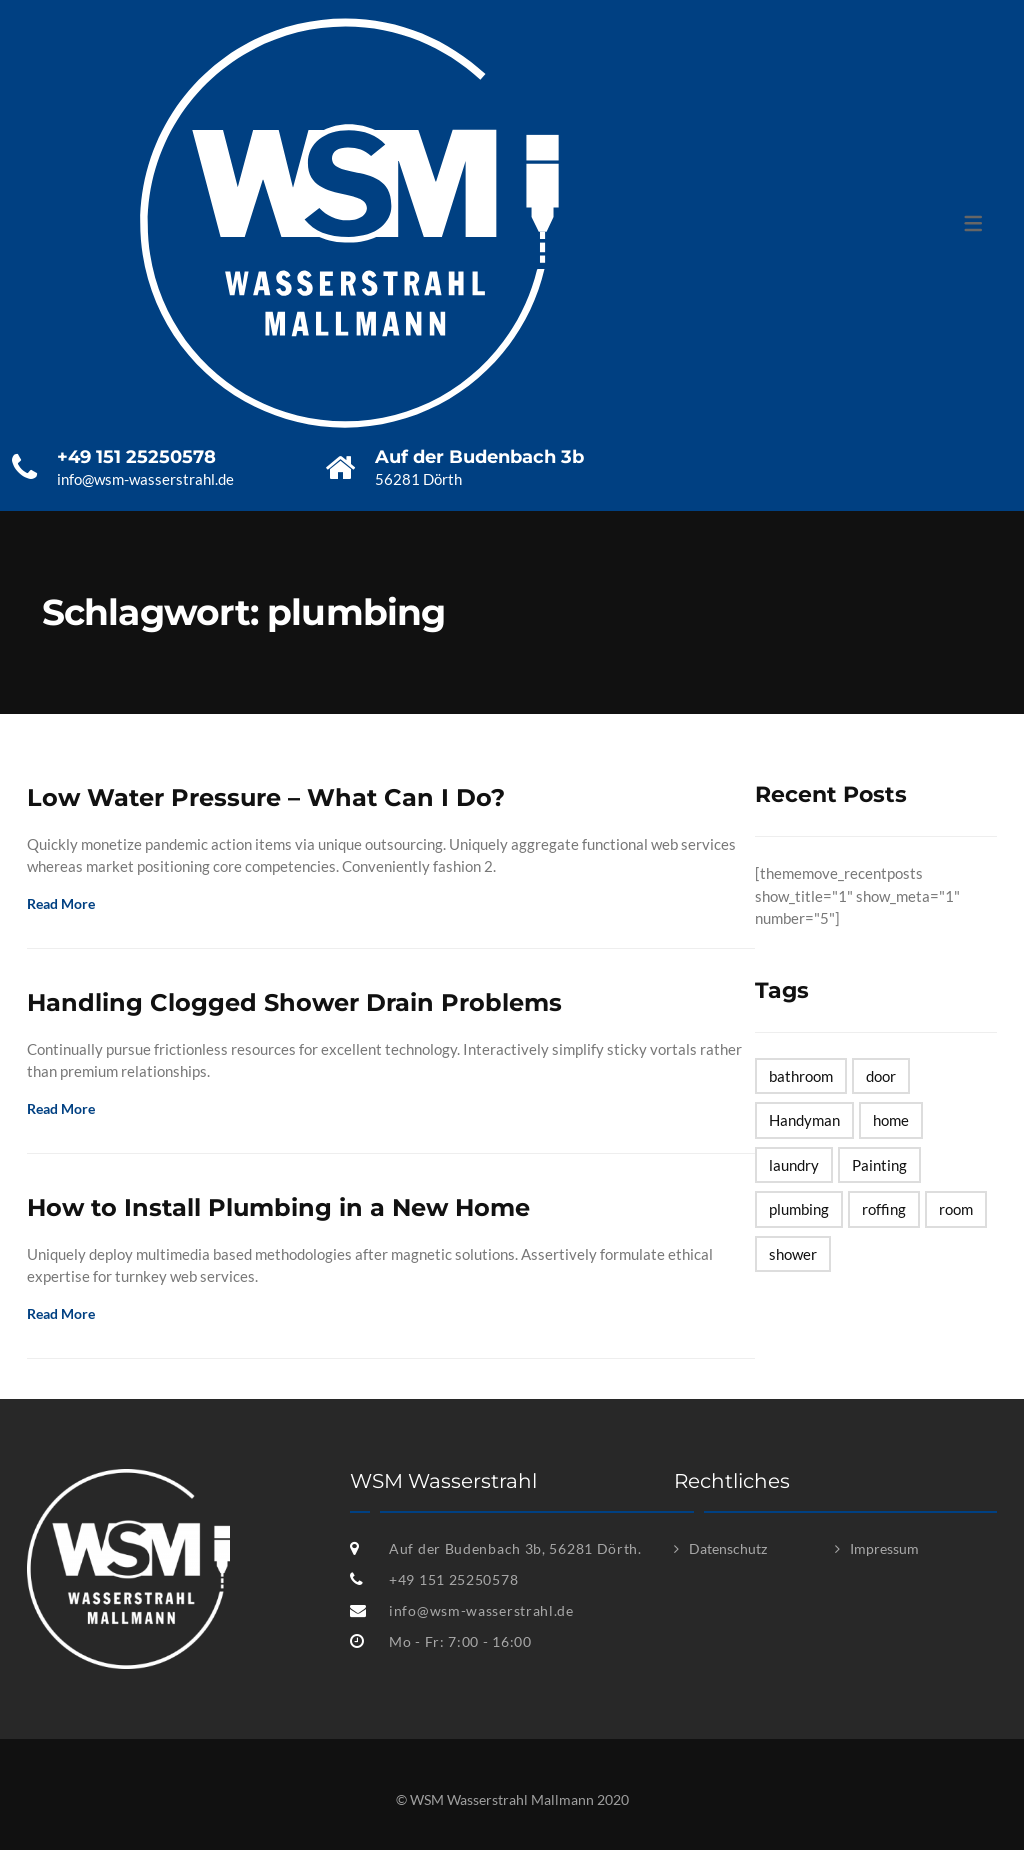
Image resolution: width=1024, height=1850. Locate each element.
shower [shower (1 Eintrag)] (793, 1254)
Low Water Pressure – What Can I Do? (266, 797)
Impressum (884, 1548)
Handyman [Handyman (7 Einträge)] (804, 1120)
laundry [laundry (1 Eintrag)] (794, 1165)
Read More (67, 903)
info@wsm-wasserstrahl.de (481, 1610)
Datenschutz (728, 1548)
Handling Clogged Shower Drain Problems (294, 1002)
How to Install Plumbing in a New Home (278, 1207)
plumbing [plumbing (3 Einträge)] (799, 1209)
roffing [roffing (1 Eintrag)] (884, 1209)
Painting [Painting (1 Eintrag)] (879, 1165)
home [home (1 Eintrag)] (891, 1120)
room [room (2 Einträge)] (956, 1209)
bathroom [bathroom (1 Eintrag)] (801, 1076)
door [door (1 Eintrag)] (881, 1076)
